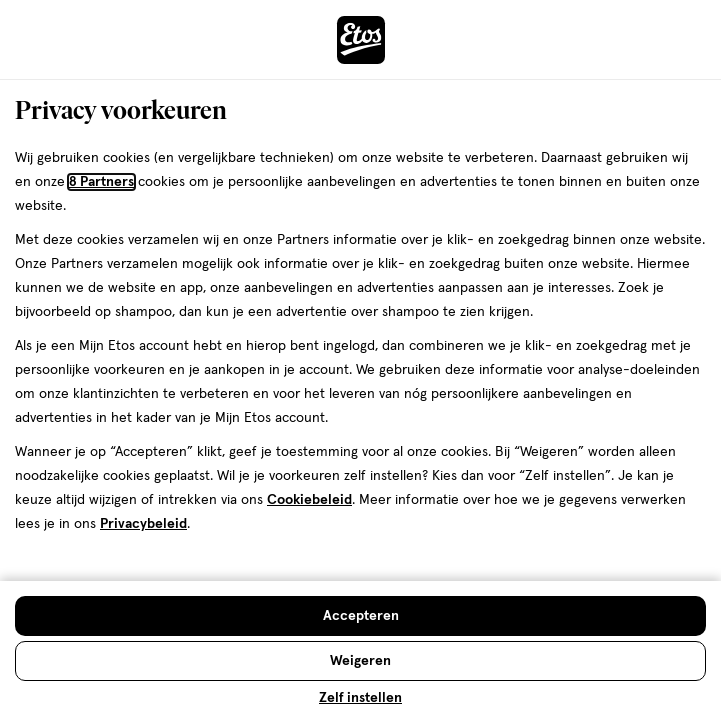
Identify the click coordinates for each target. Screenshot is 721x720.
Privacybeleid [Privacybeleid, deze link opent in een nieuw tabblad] (143, 524)
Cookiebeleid (309, 500)
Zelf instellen (360, 698)
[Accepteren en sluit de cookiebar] (360, 616)
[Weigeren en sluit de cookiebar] (360, 661)
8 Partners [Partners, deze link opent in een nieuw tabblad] (101, 182)
